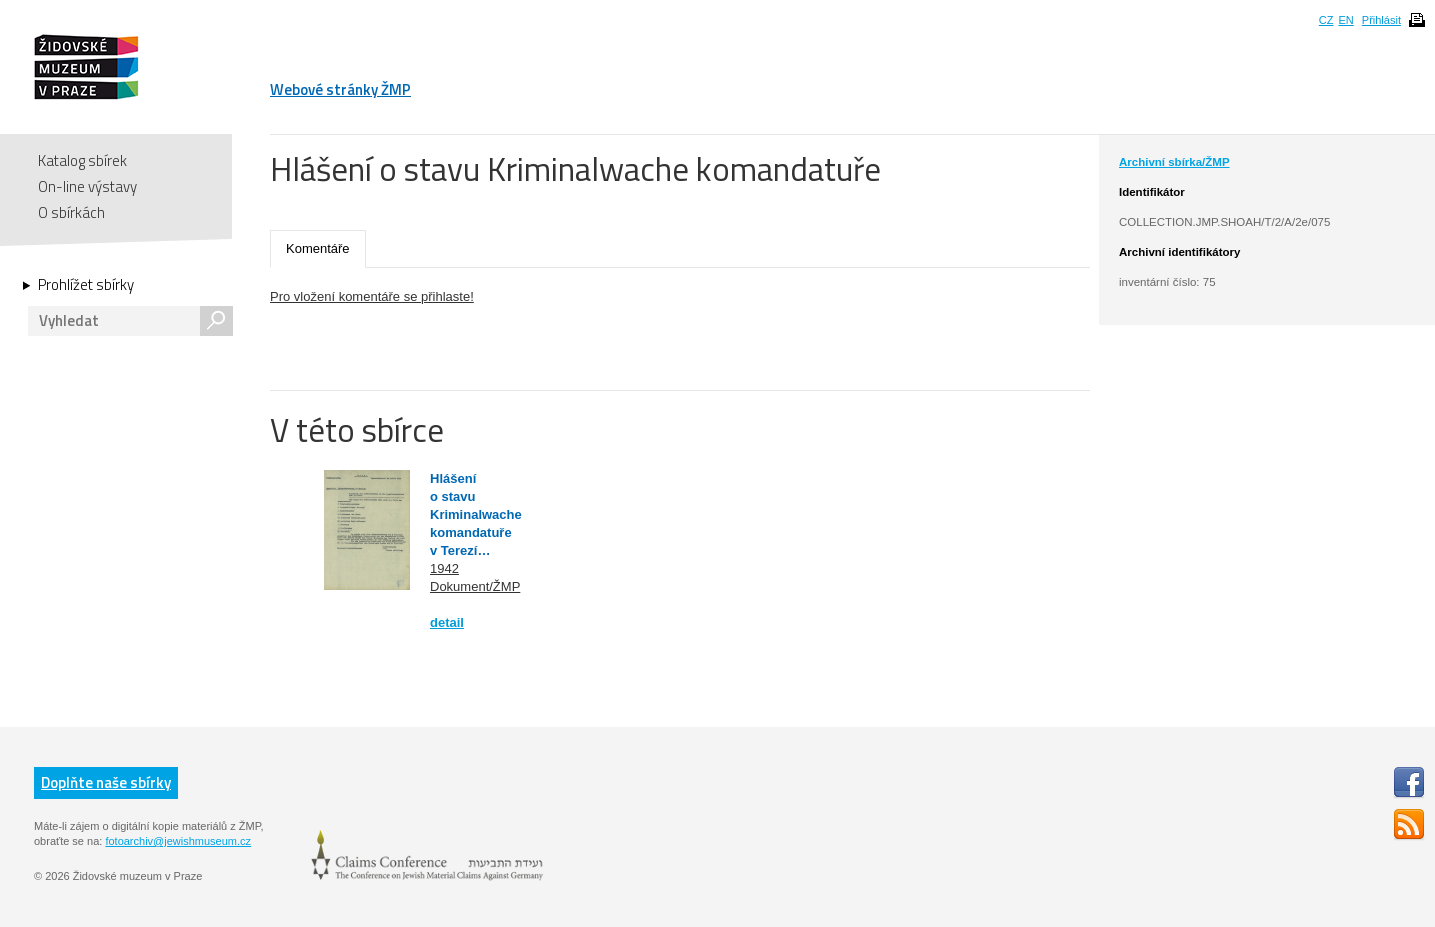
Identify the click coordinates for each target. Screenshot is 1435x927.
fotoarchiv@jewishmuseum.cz (178, 841)
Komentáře (318, 248)
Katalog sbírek (82, 160)
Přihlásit (1381, 20)
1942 (444, 568)
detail (447, 622)
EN (1345, 20)
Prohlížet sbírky (86, 285)
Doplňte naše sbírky (106, 782)
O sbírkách (71, 212)
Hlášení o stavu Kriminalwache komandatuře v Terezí (476, 514)
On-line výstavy (87, 186)
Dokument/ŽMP (475, 586)
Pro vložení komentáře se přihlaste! (372, 296)
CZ (1326, 20)
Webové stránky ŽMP (340, 89)
